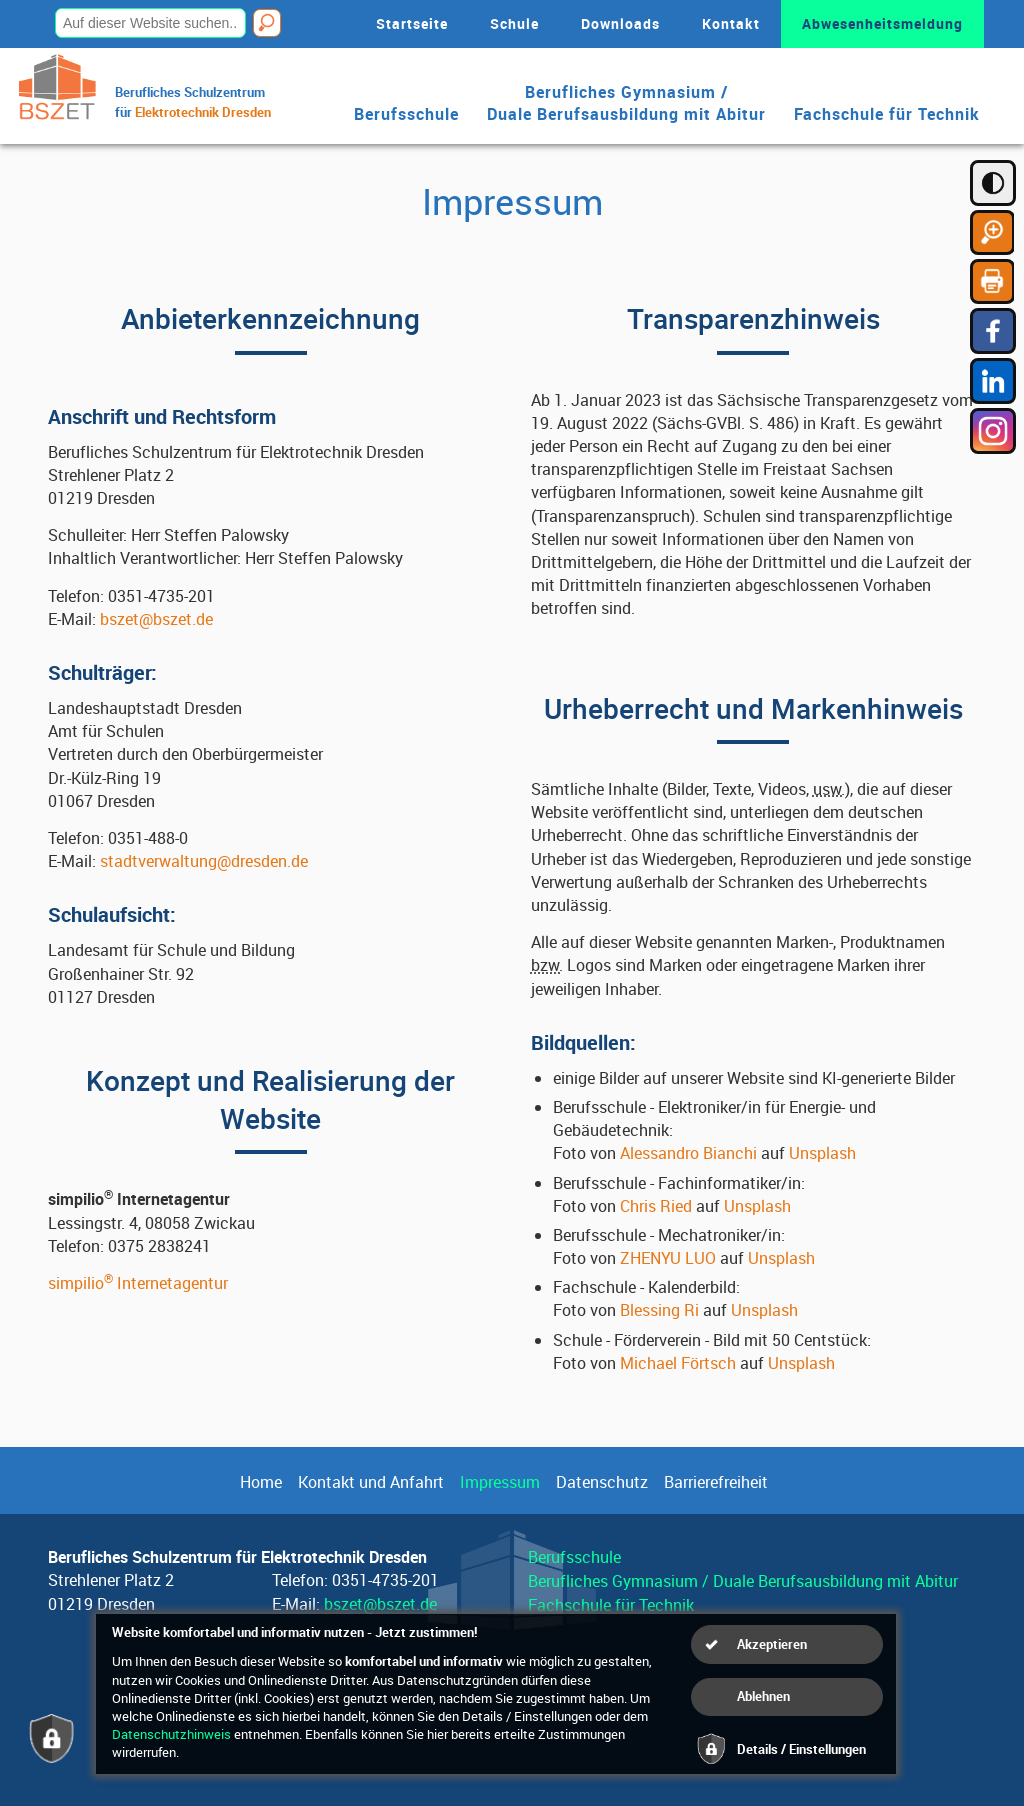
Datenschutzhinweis (171, 1734)
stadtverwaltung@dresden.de (204, 861)
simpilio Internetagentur (138, 1283)
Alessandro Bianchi (688, 1153)
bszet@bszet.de (156, 619)
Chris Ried (656, 1206)
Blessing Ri (659, 1310)
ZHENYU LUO (668, 1258)
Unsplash (822, 1153)
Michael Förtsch (678, 1363)
